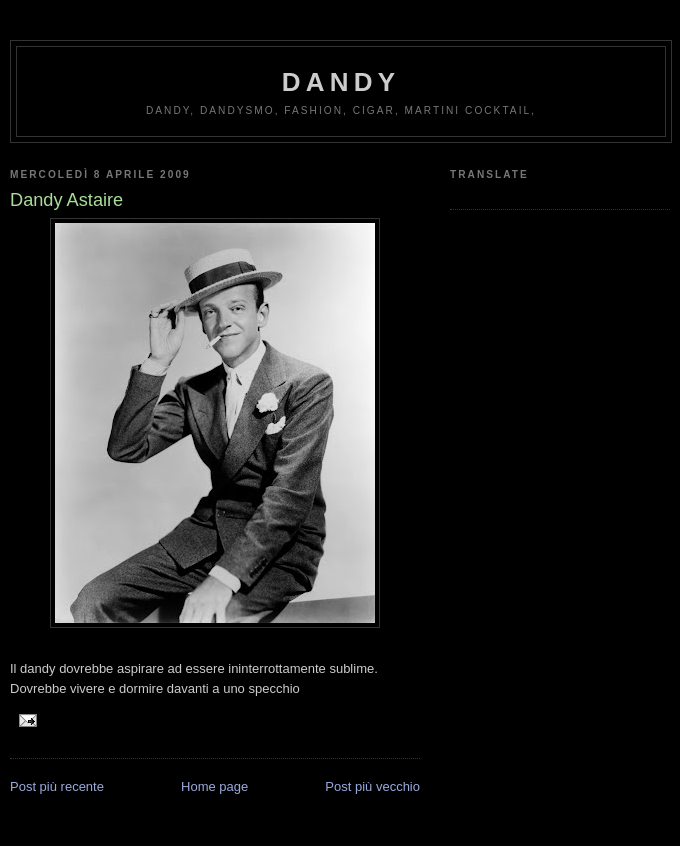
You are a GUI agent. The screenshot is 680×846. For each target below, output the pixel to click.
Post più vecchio (372, 786)
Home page (214, 786)
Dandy (341, 82)
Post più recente (57, 786)
